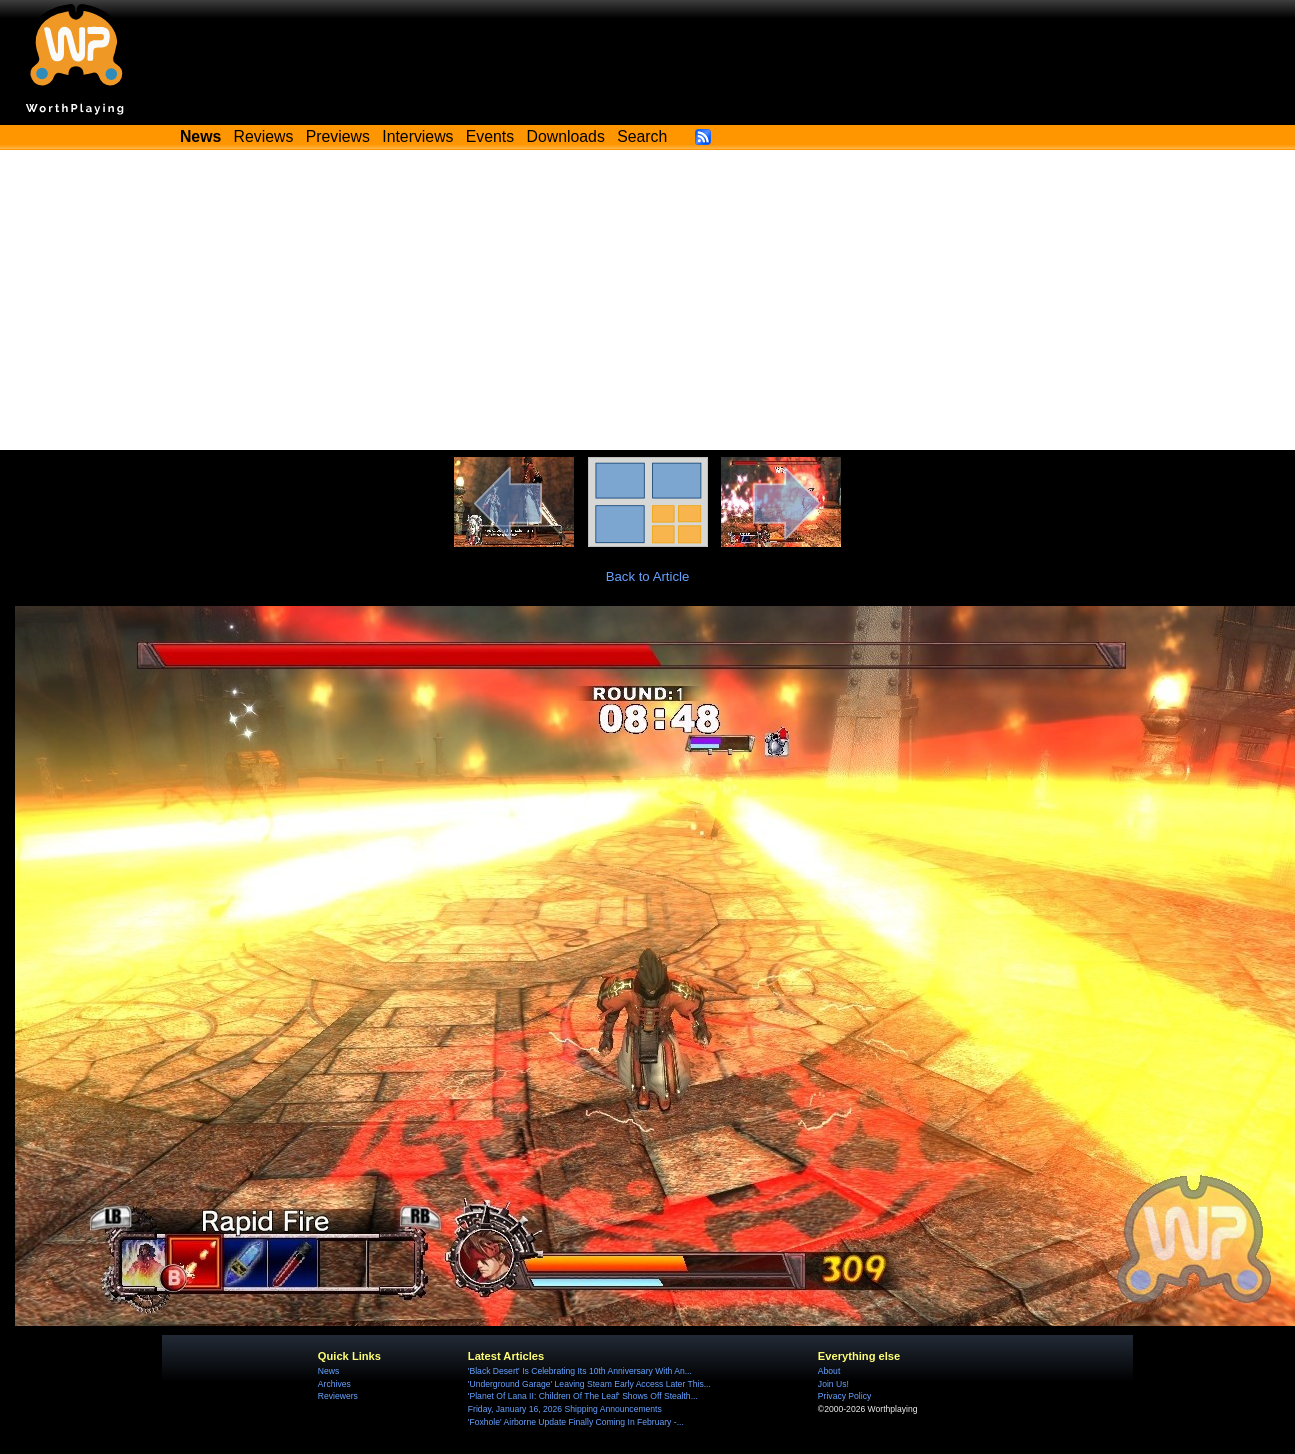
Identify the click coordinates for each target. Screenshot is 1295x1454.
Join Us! (833, 1384)
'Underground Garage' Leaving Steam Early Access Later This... (589, 1384)
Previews (338, 136)
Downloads (566, 136)
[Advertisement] (648, 300)
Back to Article (648, 576)
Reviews (264, 136)
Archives (334, 1384)
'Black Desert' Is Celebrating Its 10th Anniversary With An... (580, 1371)
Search (642, 136)
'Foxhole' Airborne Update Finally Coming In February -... (576, 1422)
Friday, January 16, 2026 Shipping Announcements (565, 1409)
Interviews (417, 136)
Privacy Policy (844, 1396)
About (829, 1371)
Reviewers (338, 1396)
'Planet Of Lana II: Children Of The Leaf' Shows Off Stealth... (583, 1396)
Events (490, 136)
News (328, 1371)
